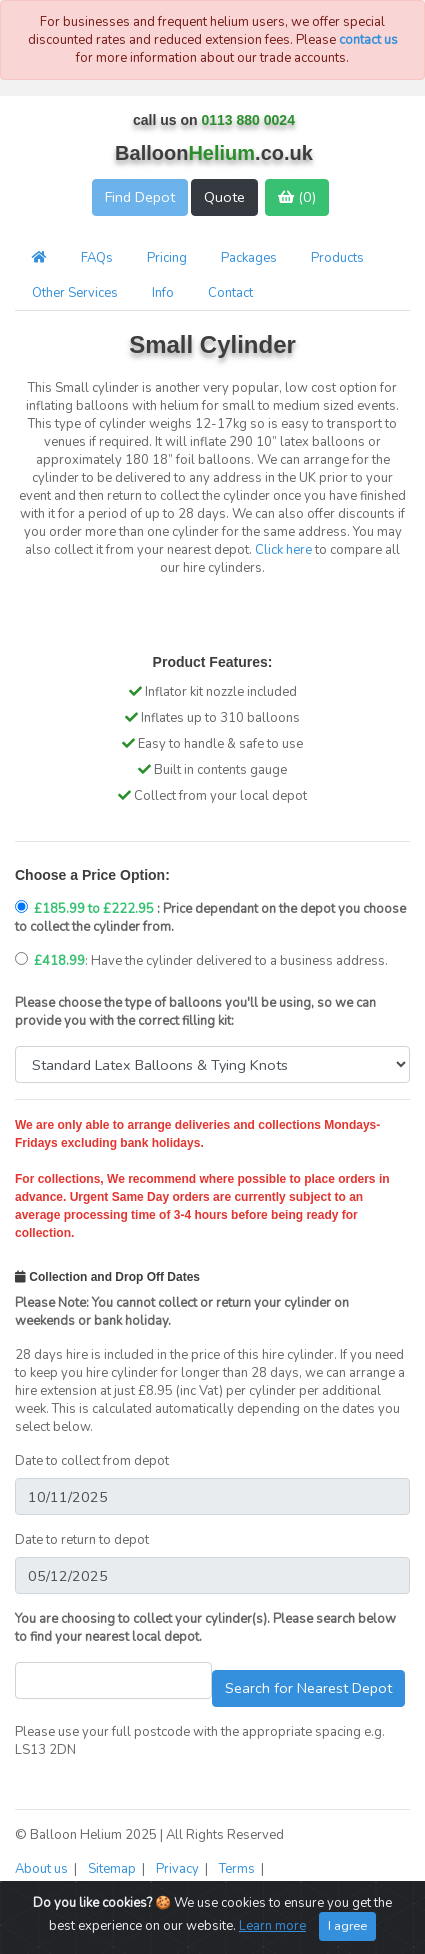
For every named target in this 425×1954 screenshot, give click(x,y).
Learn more (272, 1926)
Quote (224, 197)
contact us (368, 40)
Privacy (179, 1869)
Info (163, 293)
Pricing (167, 258)
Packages (249, 258)
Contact (230, 293)
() (297, 197)
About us (43, 1869)
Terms (238, 1869)
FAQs (97, 258)
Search (308, 1688)
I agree (347, 1925)
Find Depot (140, 197)
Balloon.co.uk (214, 153)
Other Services (75, 293)
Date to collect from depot (92, 1461)
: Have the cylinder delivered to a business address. (201, 961)
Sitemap (113, 1869)
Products (337, 258)
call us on (214, 120)
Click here (283, 550)
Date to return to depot (82, 1540)
